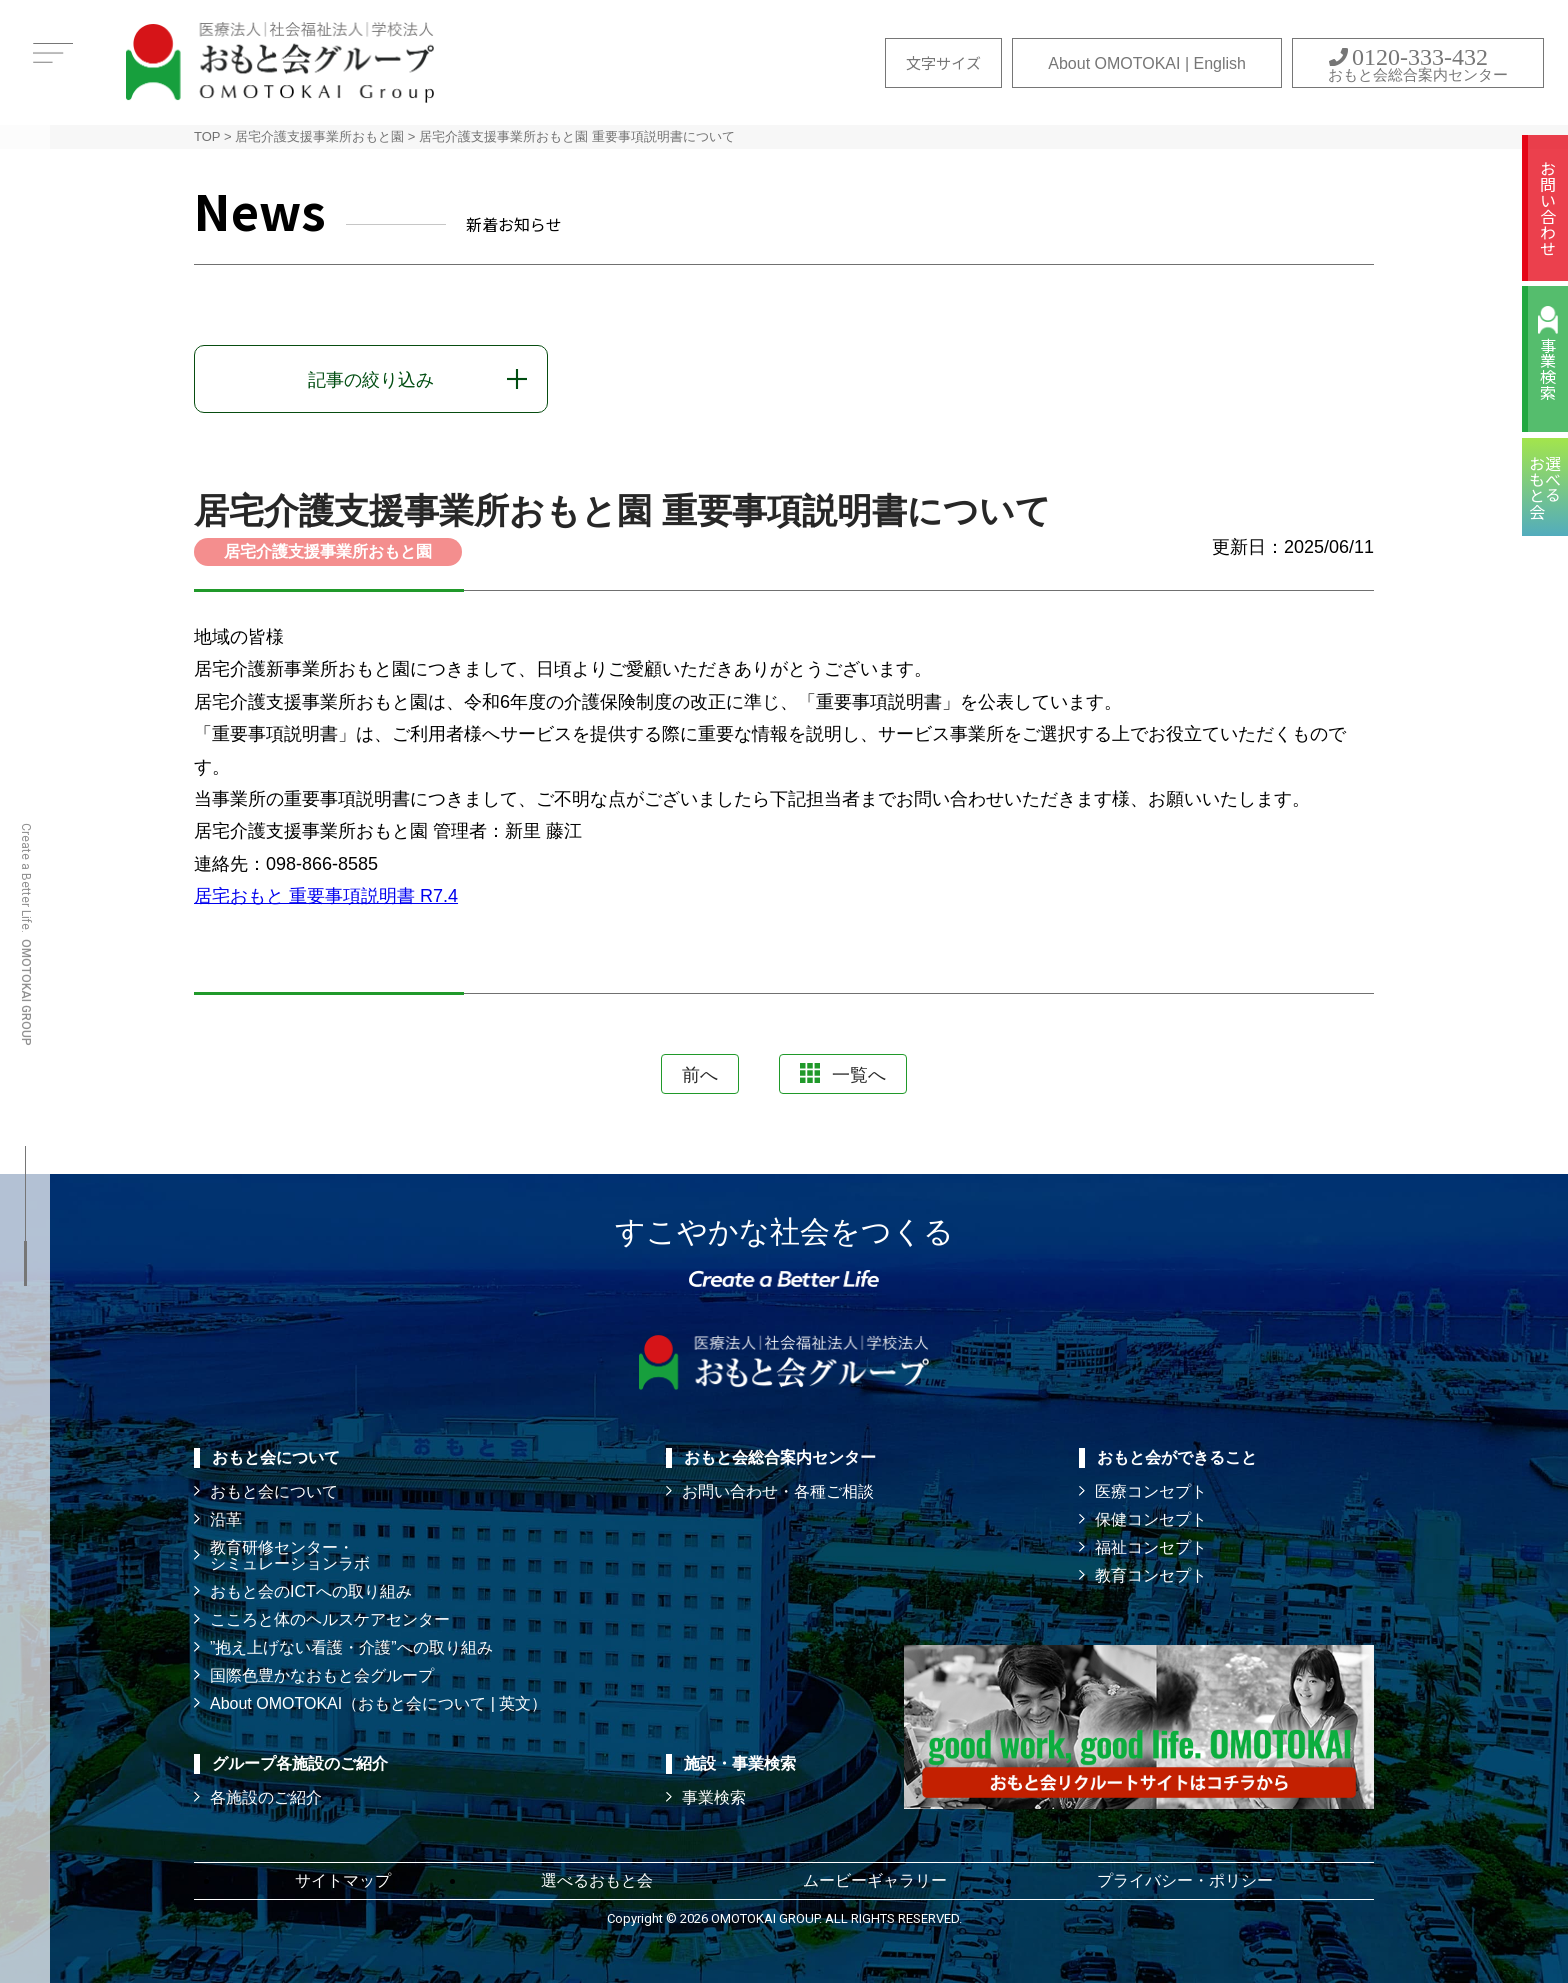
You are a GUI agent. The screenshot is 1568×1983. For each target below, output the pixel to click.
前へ (700, 1075)
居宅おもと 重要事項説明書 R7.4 (326, 896)
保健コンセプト (1151, 1519)
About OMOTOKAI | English (1147, 63)
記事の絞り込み (371, 380)
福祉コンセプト (1151, 1547)
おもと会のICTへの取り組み (311, 1591)
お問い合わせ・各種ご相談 (778, 1491)
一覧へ (843, 1074)
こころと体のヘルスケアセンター (330, 1619)
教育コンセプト (1151, 1575)
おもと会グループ (280, 62)
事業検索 (1548, 369)
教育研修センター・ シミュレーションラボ (290, 1555)
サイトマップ (343, 1880)
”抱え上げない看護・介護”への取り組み (351, 1647)
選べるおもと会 (597, 1880)
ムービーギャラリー (875, 1880)
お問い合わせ (1548, 208)
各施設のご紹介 (266, 1797)
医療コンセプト (1151, 1491)
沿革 (226, 1519)
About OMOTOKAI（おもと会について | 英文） (378, 1703)
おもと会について (274, 1491)
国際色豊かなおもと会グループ (322, 1675)
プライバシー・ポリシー (1185, 1880)
